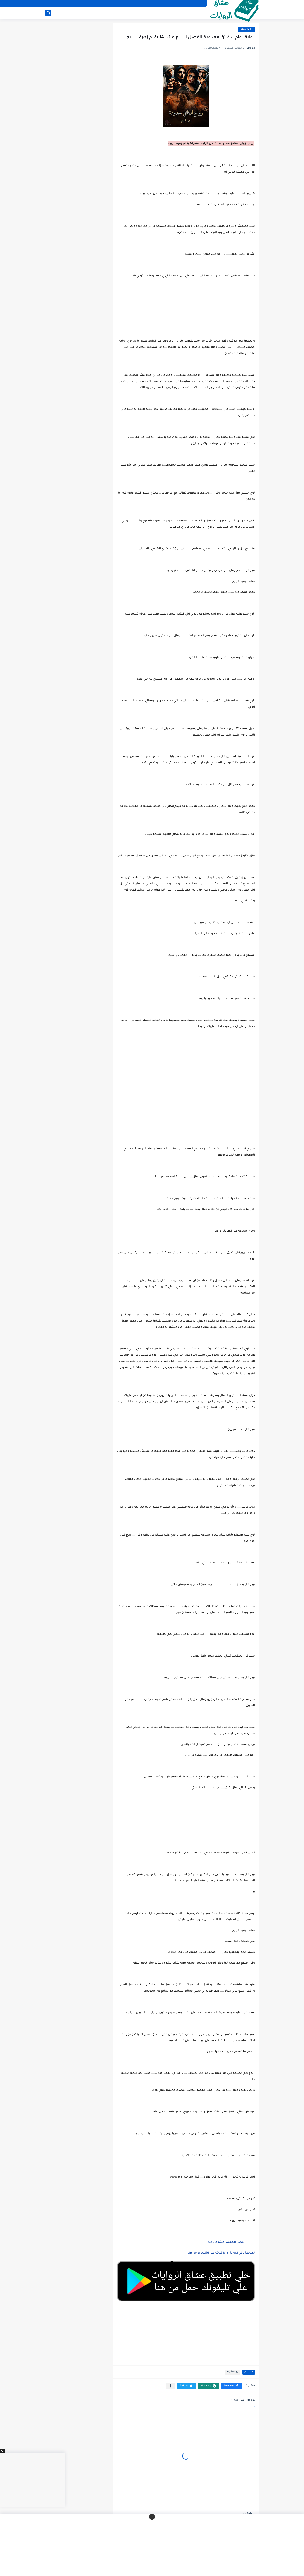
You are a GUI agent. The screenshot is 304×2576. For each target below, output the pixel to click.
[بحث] (48, 13)
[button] (231, 2386)
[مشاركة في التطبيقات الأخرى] (170, 2386)
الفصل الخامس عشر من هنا (226, 2242)
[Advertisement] (186, 1114)
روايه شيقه (246, 29)
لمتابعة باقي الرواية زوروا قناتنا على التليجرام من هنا (221, 2253)
